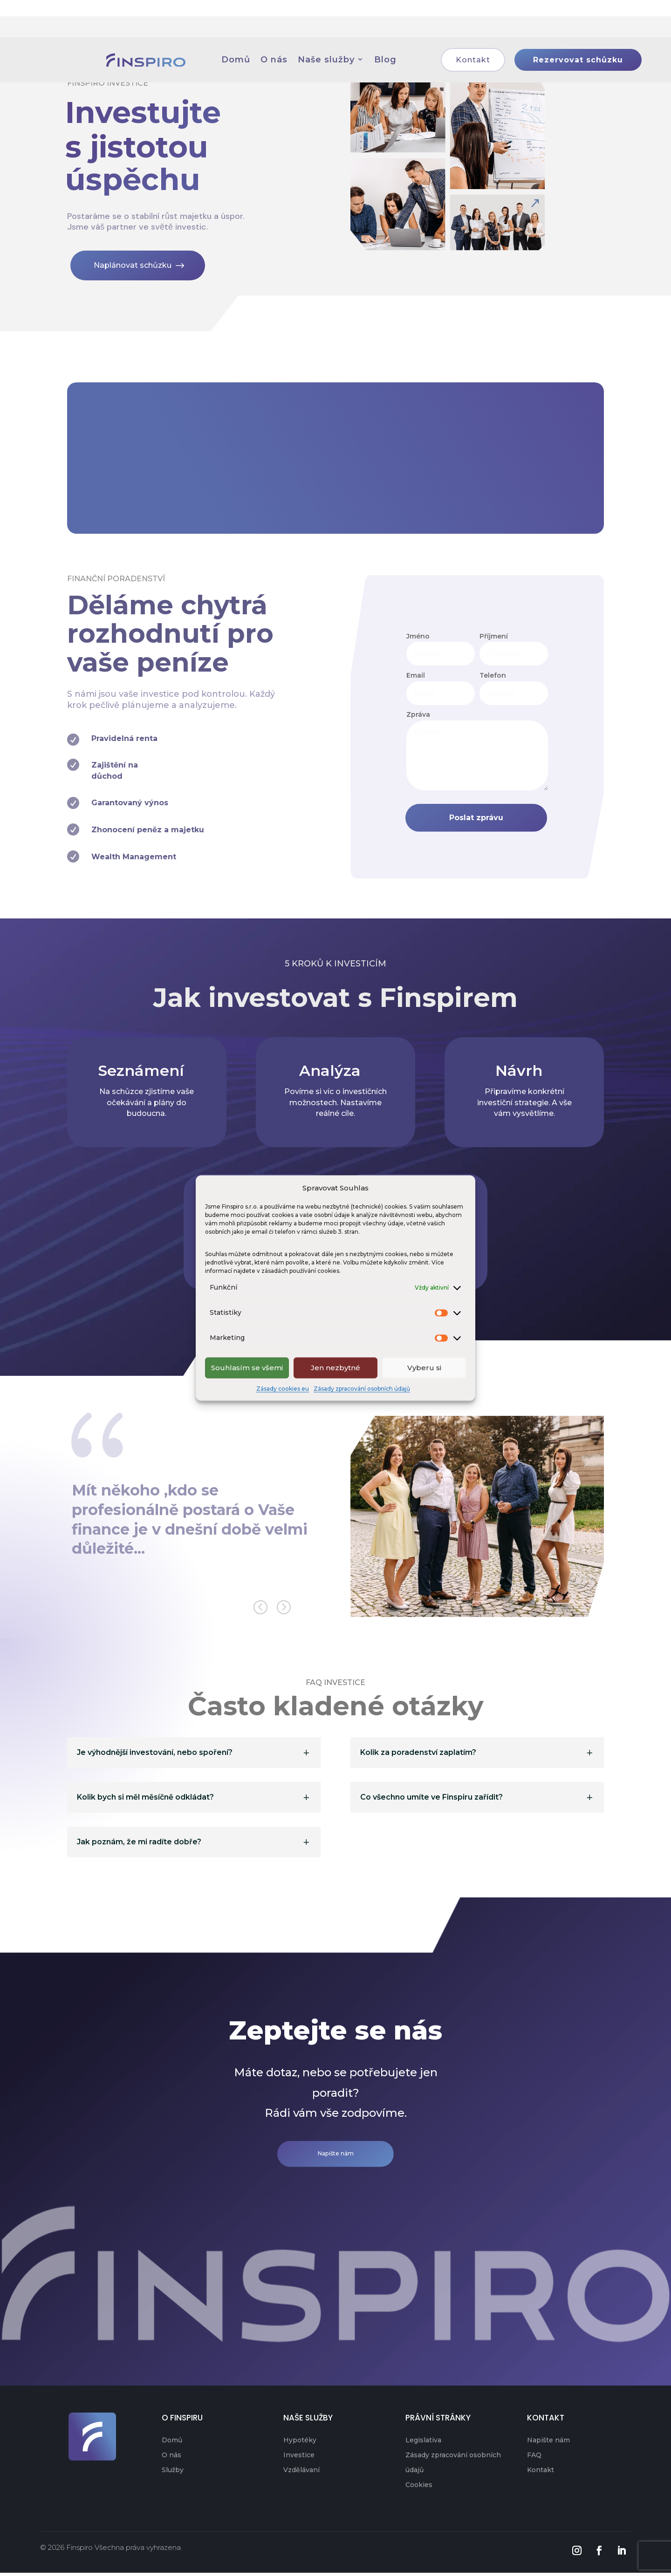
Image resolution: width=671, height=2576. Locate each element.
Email (415, 674)
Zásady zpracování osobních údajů (362, 1388)
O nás (171, 2458)
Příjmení (493, 635)
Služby (173, 2473)
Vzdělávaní (301, 2473)
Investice (299, 2458)
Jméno (418, 635)
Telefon (492, 674)
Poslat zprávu (479, 816)
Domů (172, 2443)
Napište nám (335, 2155)
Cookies (418, 2488)
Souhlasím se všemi (247, 1367)
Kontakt (490, 33)
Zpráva (418, 713)
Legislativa (423, 2443)
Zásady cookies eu (282, 1388)
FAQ (534, 2458)
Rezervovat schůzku (596, 33)
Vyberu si (424, 1367)
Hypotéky (299, 2443)
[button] (282, 1611)
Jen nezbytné (335, 1367)
